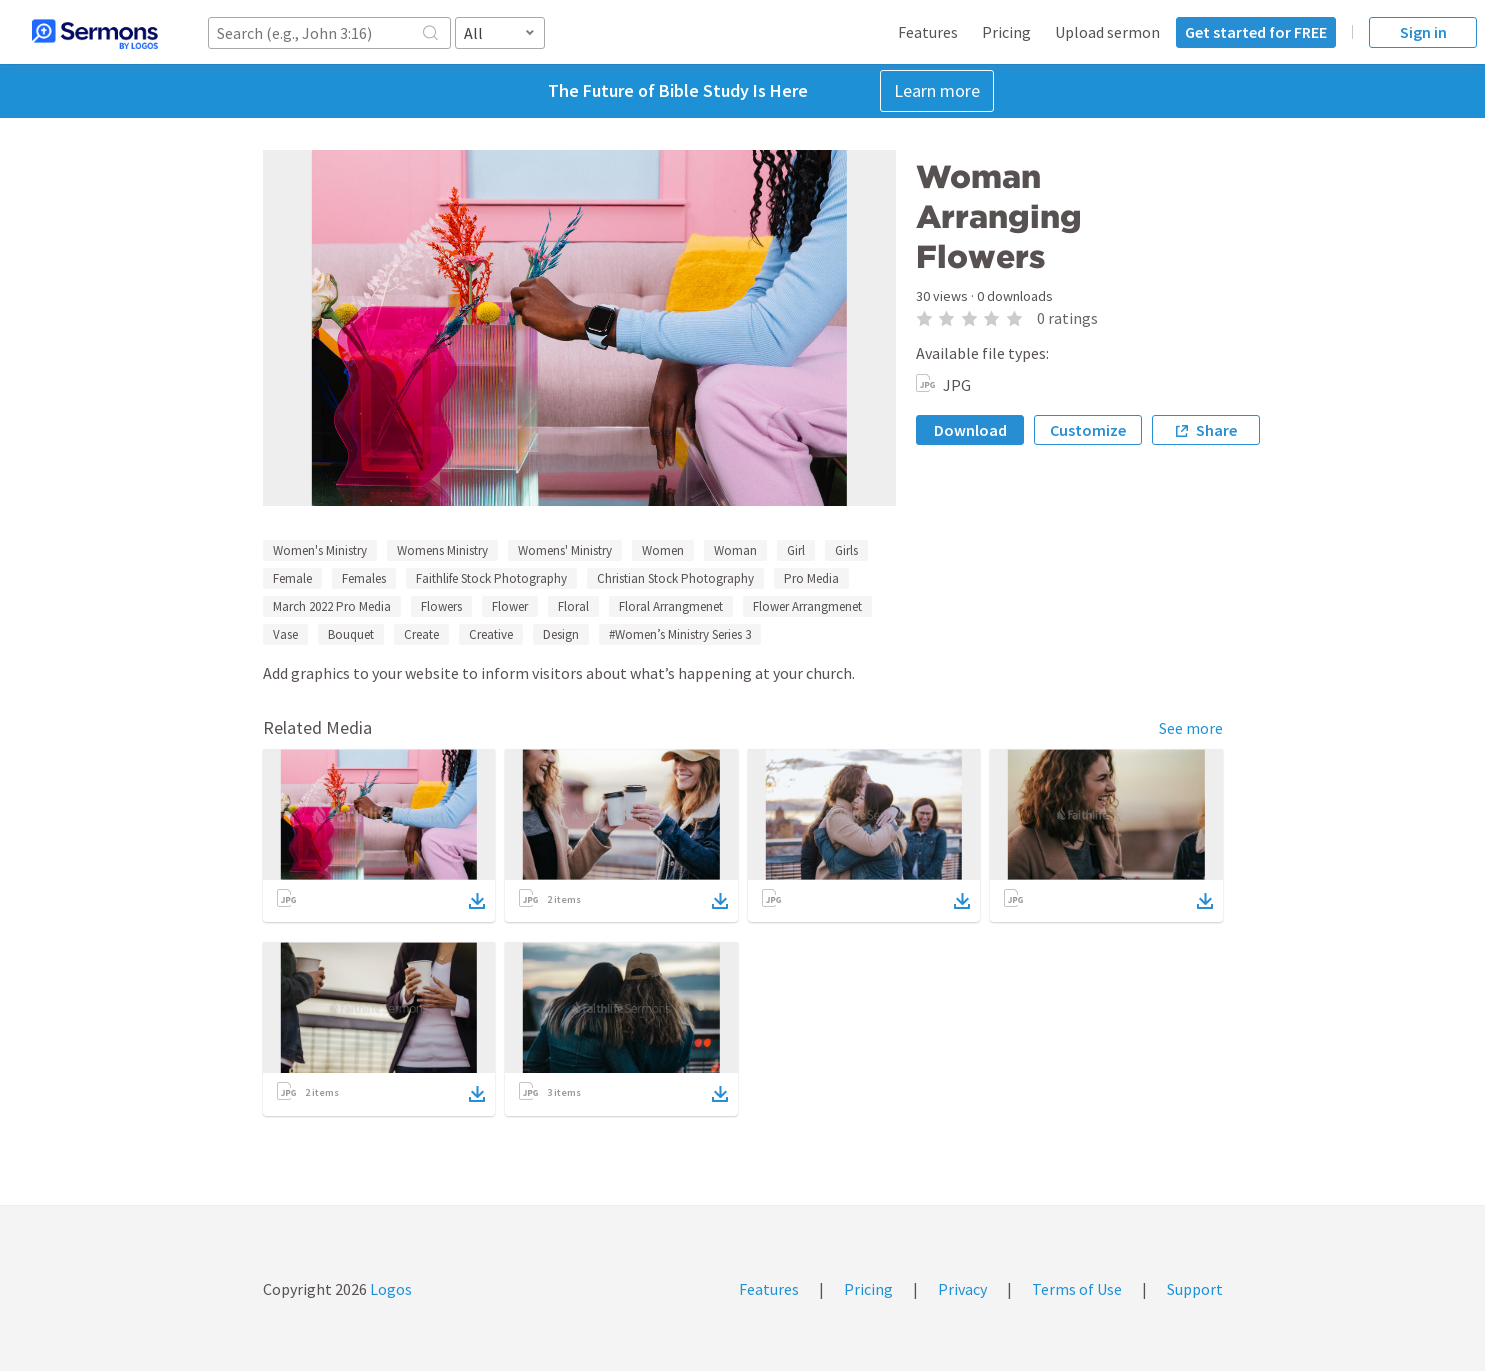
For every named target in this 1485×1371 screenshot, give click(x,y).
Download (970, 430)
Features (928, 32)
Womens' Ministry (565, 550)
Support (1195, 1289)
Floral (573, 606)
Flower (510, 606)
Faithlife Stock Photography (491, 578)
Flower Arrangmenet (807, 606)
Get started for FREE (1256, 32)
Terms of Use (1077, 1289)
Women (663, 550)
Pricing (1006, 32)
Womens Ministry (442, 550)
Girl (796, 550)
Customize (1088, 430)
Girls (846, 550)
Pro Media (811, 578)
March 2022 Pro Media (332, 606)
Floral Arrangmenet (671, 606)
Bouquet (351, 634)
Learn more (937, 90)
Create (421, 634)
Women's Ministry (320, 550)
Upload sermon (1107, 32)
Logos (389, 1289)
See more (1191, 728)
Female (292, 578)
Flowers (441, 606)
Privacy (962, 1289)
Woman (735, 550)
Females (364, 578)
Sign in (1423, 32)
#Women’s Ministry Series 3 (680, 634)
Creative (491, 634)
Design (561, 634)
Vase (285, 634)
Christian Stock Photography (675, 578)
